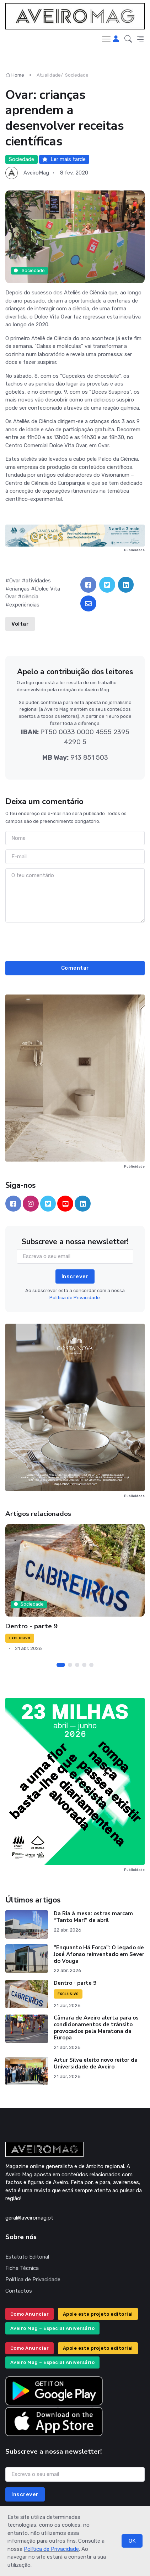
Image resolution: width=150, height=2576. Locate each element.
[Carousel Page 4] (84, 1665)
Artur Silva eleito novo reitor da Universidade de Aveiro (96, 2063)
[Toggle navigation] (106, 39)
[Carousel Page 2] (70, 1665)
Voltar (20, 624)
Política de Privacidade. (75, 1297)
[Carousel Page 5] (91, 1665)
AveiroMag (36, 173)
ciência (30, 596)
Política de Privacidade (51, 2549)
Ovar (14, 580)
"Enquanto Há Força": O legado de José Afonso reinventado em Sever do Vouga (99, 1954)
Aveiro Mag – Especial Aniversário (52, 2328)
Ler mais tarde (64, 159)
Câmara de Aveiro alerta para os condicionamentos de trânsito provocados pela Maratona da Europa (96, 2027)
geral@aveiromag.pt (29, 2218)
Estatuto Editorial (27, 2257)
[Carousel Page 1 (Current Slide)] (61, 1665)
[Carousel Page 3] (77, 1665)
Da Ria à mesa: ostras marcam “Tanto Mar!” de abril (93, 1917)
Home (14, 75)
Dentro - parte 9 (31, 1626)
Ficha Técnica (22, 2268)
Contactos (18, 2291)
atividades (38, 580)
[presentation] (75, 940)
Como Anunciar (29, 2314)
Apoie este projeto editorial (98, 2314)
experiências (24, 605)
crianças (19, 589)
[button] (128, 39)
